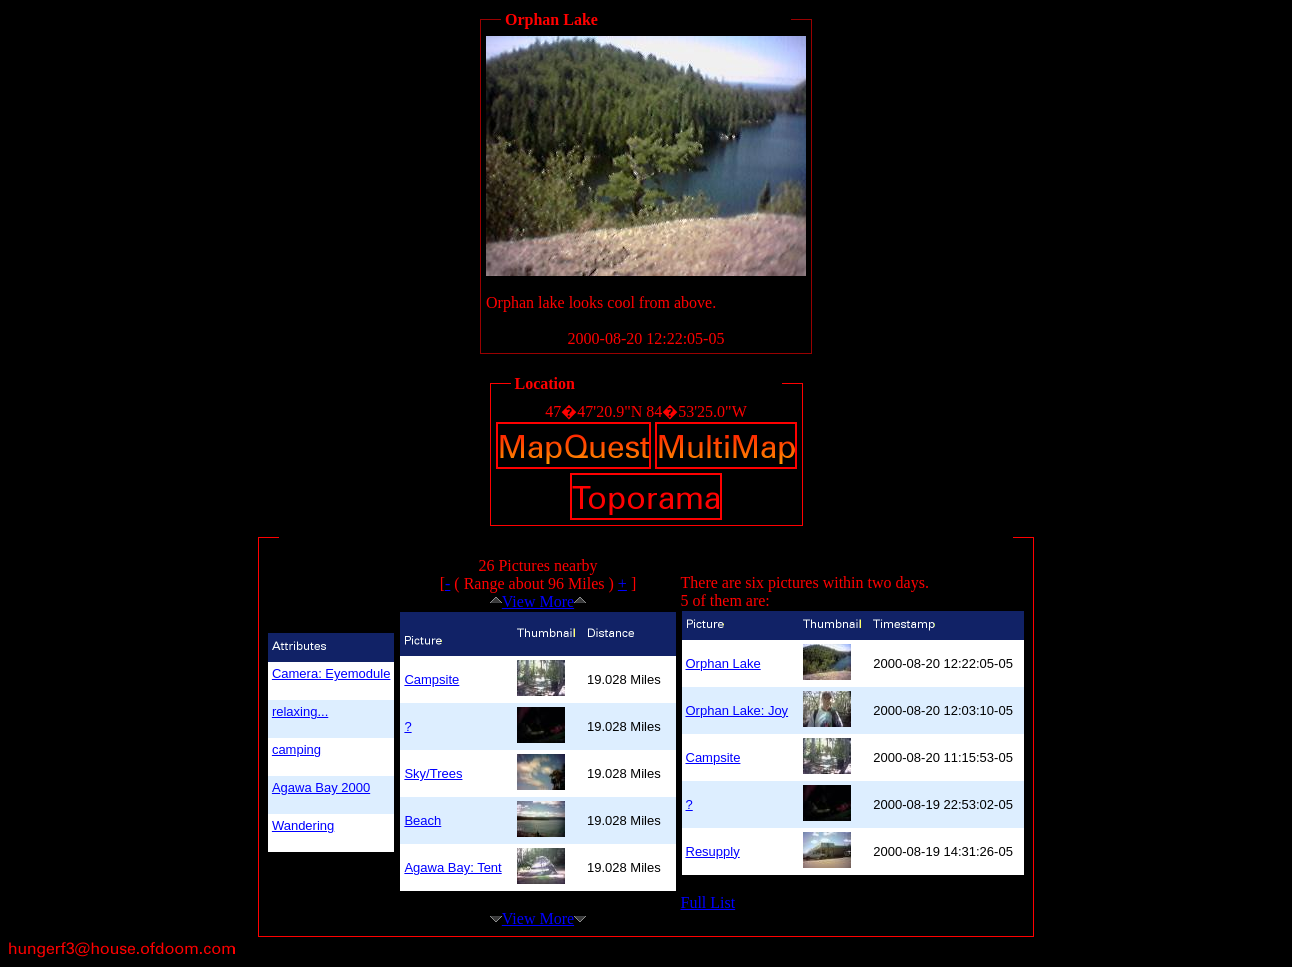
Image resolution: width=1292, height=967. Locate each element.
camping (296, 749)
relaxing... (300, 711)
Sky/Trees (433, 773)
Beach (422, 820)
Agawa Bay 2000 (321, 787)
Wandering (303, 825)
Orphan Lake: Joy (737, 710)
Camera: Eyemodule (331, 673)
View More (538, 601)
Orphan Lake (723, 663)
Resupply (713, 851)
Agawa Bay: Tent (452, 867)
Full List (708, 902)
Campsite (431, 679)
